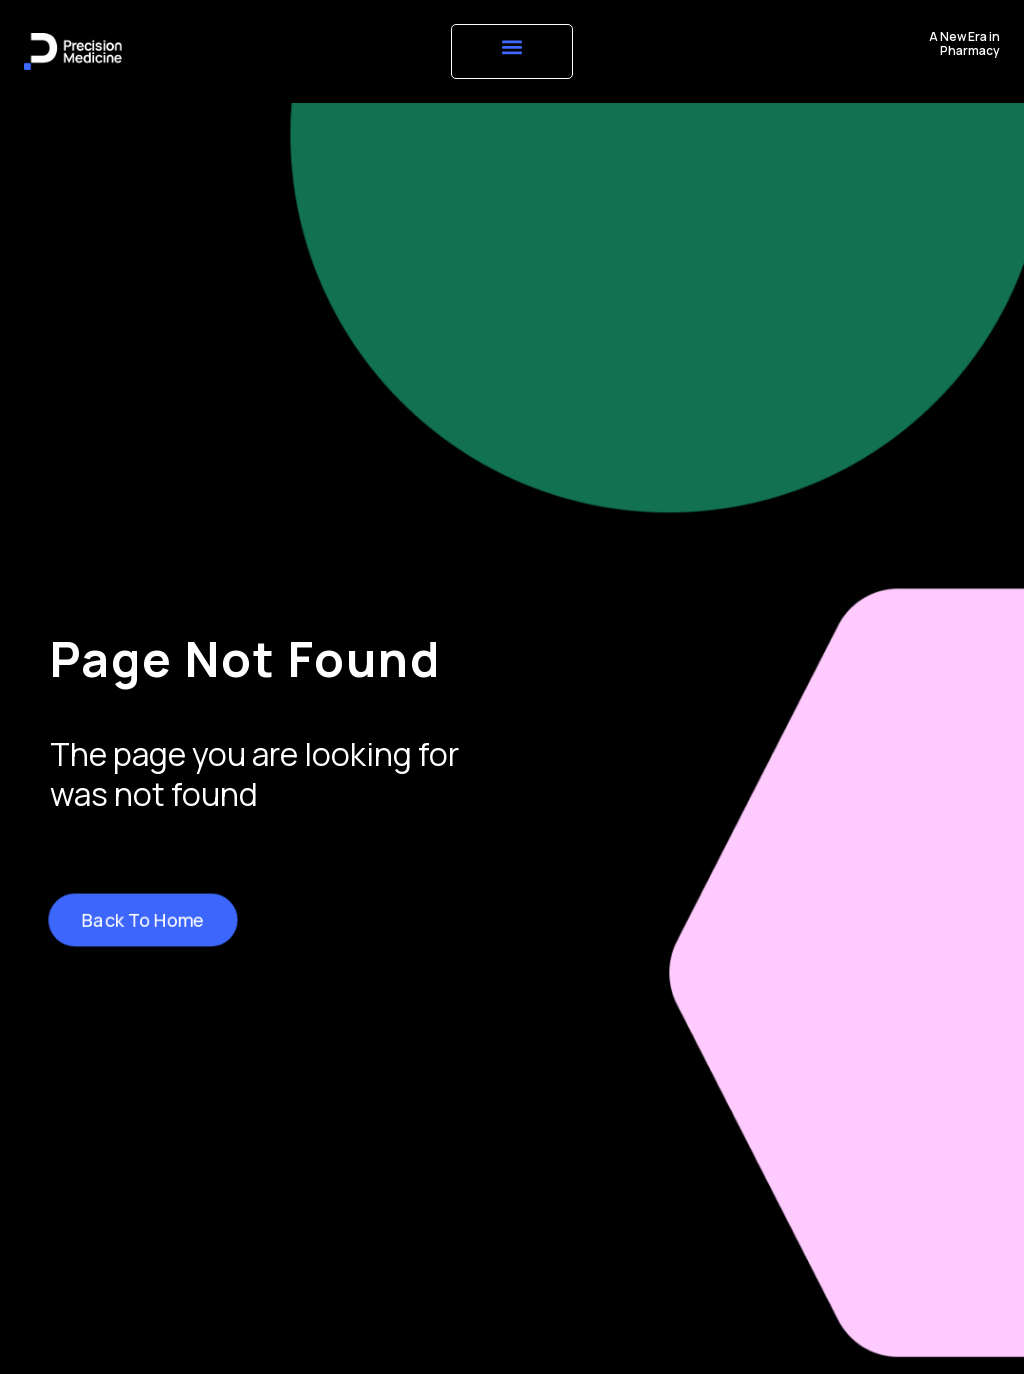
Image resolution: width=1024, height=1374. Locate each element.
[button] (511, 46)
